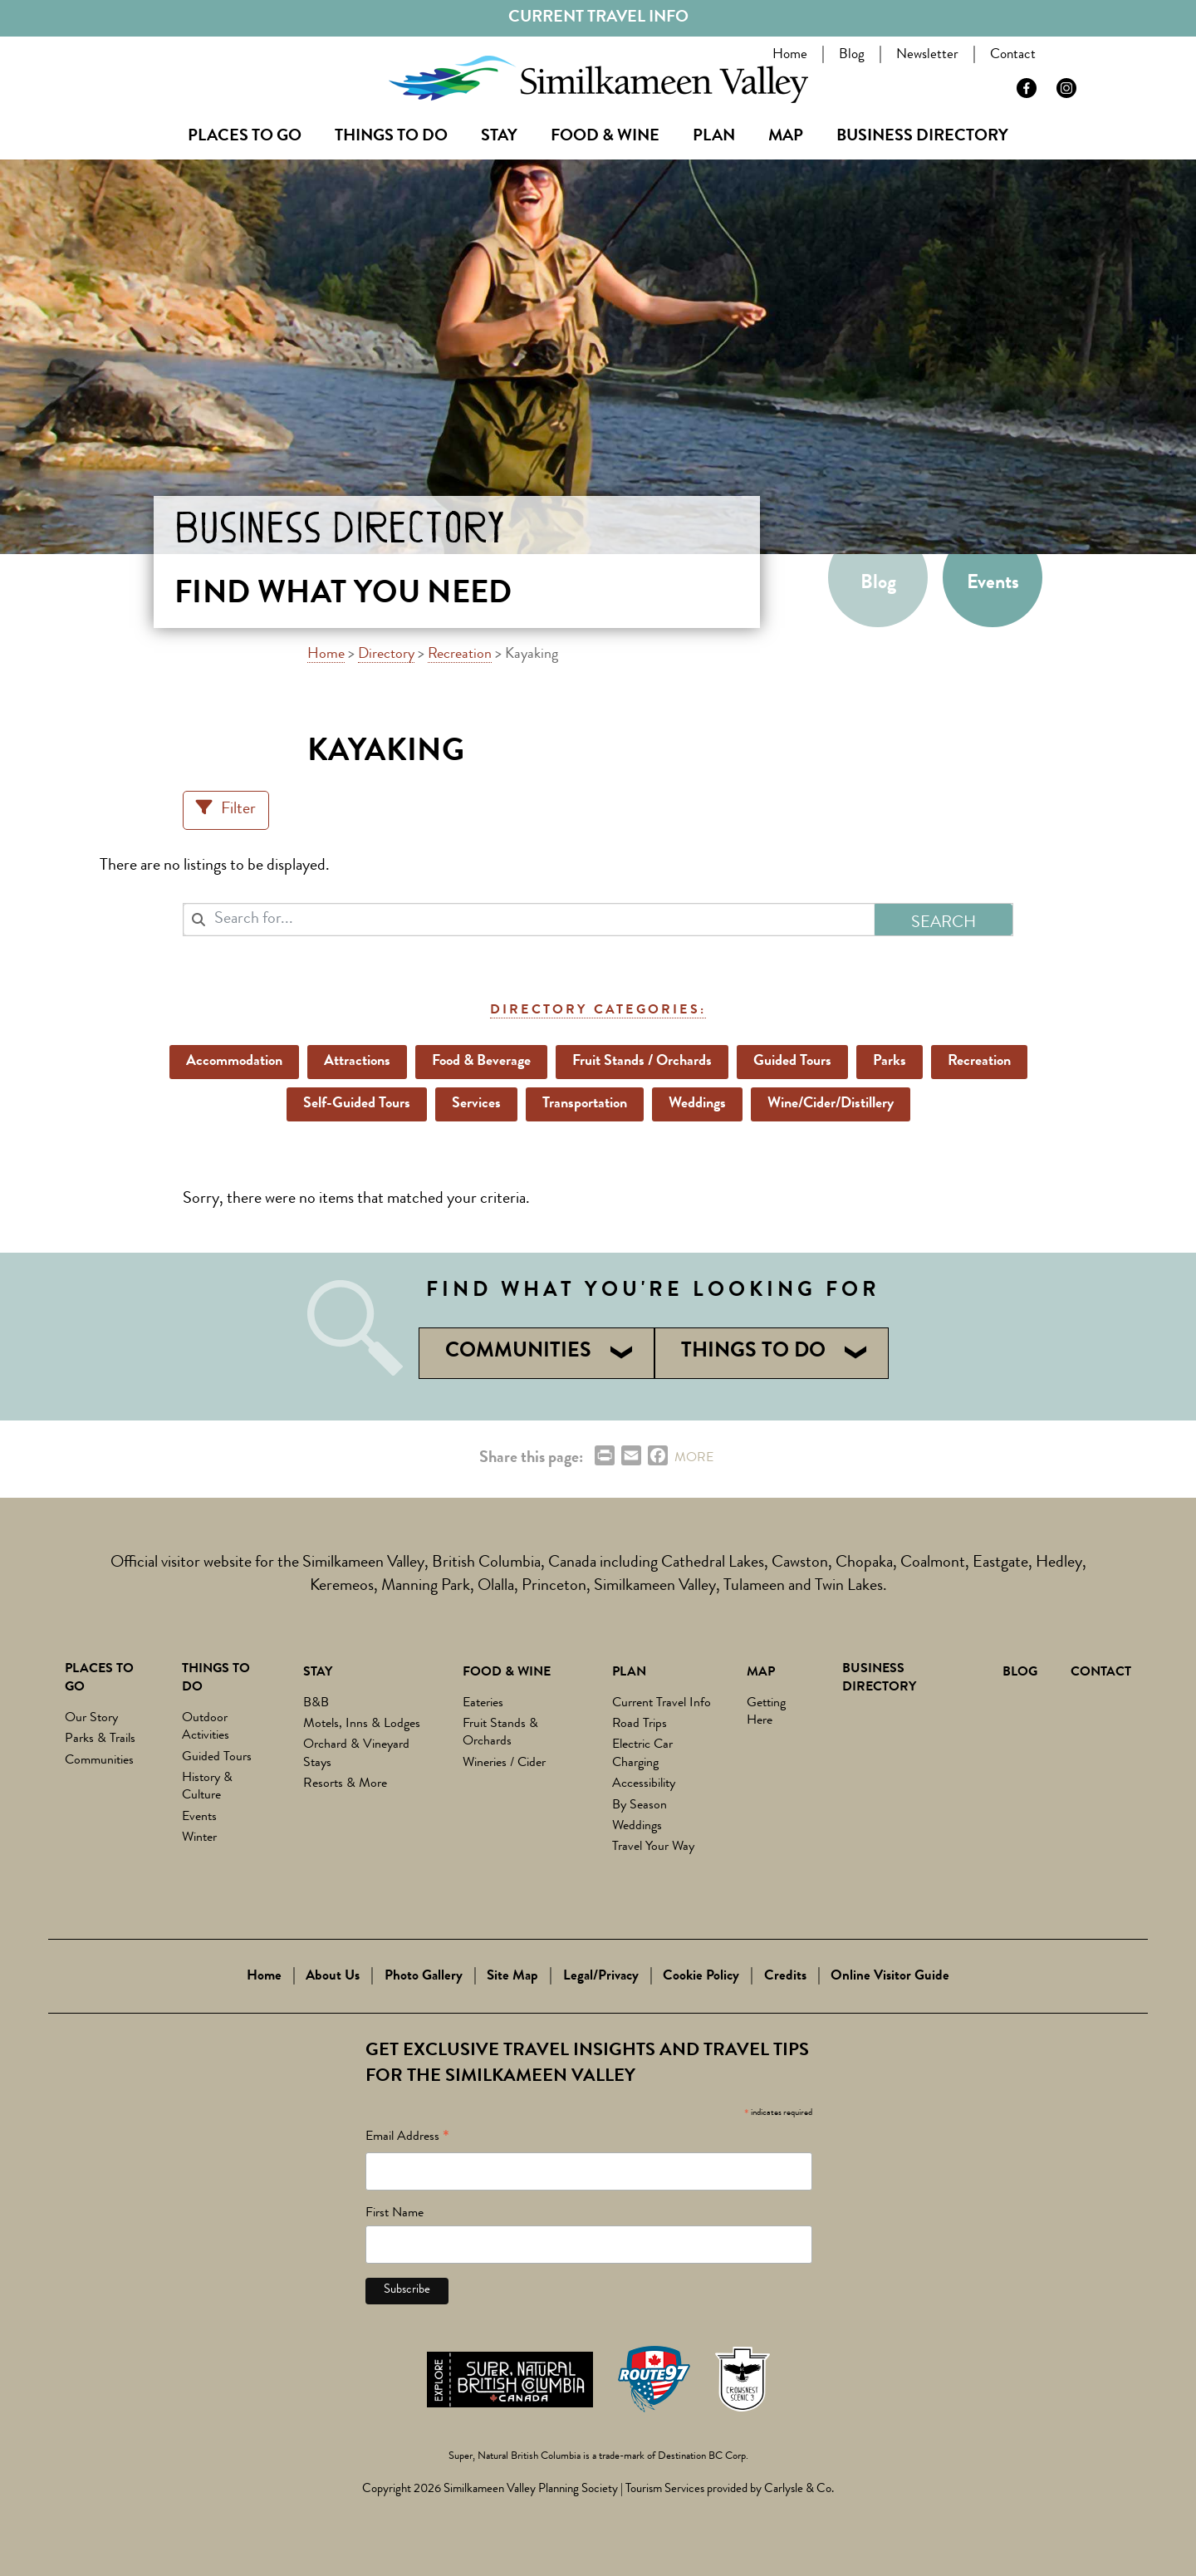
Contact (1016, 55)
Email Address (407, 2140)
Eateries (483, 1703)
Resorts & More (345, 1784)
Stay (499, 137)
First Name (394, 2213)
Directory (386, 654)
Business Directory (922, 137)
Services (476, 1104)
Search (1085, 57)
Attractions (357, 1061)
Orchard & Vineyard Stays (356, 1754)
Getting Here (766, 1712)
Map (785, 137)
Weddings (697, 1104)
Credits (785, 1977)
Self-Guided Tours (356, 1104)
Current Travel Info (598, 18)
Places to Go (244, 137)
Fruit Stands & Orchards (500, 1733)
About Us (333, 1977)
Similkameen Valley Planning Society (531, 2490)
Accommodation (234, 1061)
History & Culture (207, 1787)
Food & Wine (605, 137)
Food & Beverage (481, 1061)
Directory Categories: (598, 1011)
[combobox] (529, 919)
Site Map (512, 1977)
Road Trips (639, 1724)
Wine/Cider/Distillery (830, 1104)
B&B (316, 1703)
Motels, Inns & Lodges (361, 1724)
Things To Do (391, 137)
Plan (714, 137)
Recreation (460, 654)
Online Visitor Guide (890, 1977)
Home (793, 55)
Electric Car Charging (642, 1754)
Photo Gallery (424, 1977)
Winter (199, 1838)
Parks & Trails (100, 1739)
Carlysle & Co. (799, 2490)
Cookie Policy (701, 1977)
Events (993, 584)
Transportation (584, 1104)
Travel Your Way (653, 1847)
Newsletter (930, 55)
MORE (693, 1458)
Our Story (91, 1718)
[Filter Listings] (226, 810)
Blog (855, 55)
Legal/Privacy (601, 1977)
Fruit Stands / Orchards (642, 1061)
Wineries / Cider (504, 1763)
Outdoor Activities (205, 1727)
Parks (889, 1061)
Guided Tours (792, 1061)
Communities (99, 1761)
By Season (639, 1806)
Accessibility (643, 1784)
